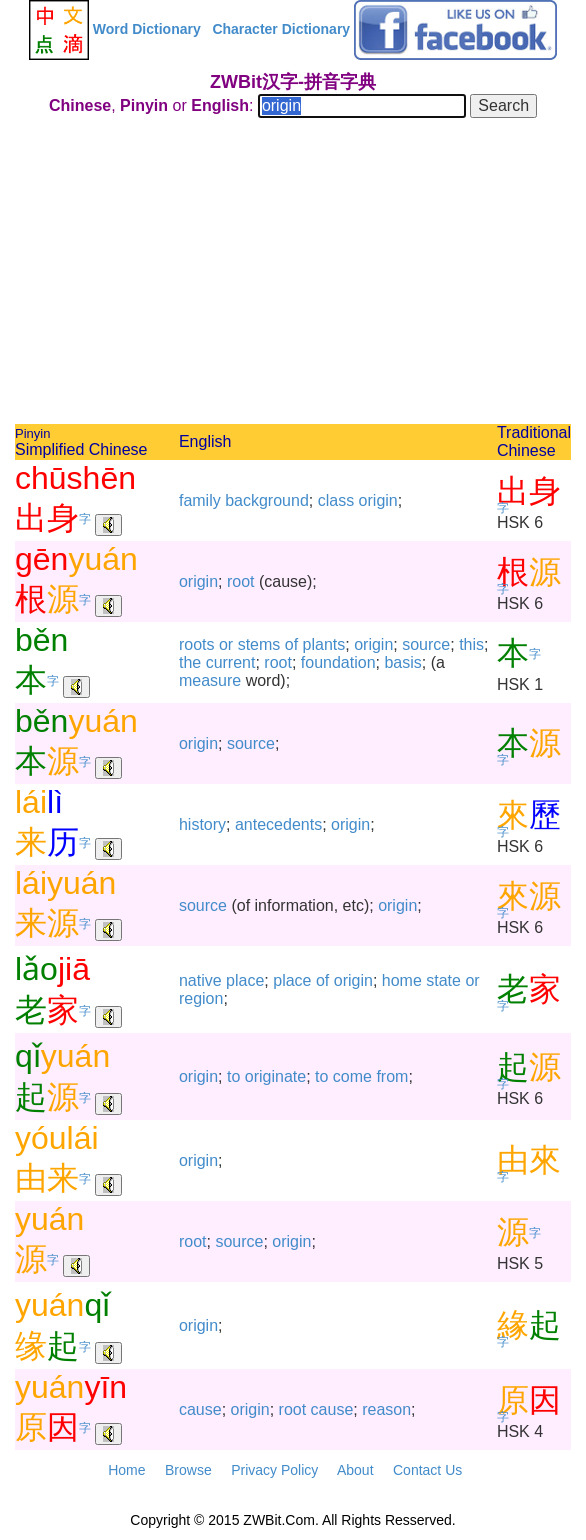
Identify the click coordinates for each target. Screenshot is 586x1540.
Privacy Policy (274, 1470)
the (190, 662)
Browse (188, 1470)
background (267, 500)
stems (259, 644)
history (202, 824)
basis (402, 662)
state (443, 980)
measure (210, 680)
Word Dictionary (147, 29)
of (291, 644)
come (352, 1076)
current (231, 662)
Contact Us (427, 1470)
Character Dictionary (281, 29)
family (200, 500)
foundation (338, 662)
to (233, 1076)
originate (275, 1076)
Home (126, 1470)
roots (197, 644)
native (200, 980)
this (471, 644)
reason (386, 1409)
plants (324, 644)
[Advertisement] (293, 274)
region (201, 998)
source (426, 644)
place (245, 980)
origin (378, 500)
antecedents (278, 824)
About (355, 1470)
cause (200, 1409)
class (336, 500)
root (241, 581)
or (226, 644)
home (402, 980)
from (392, 1076)
